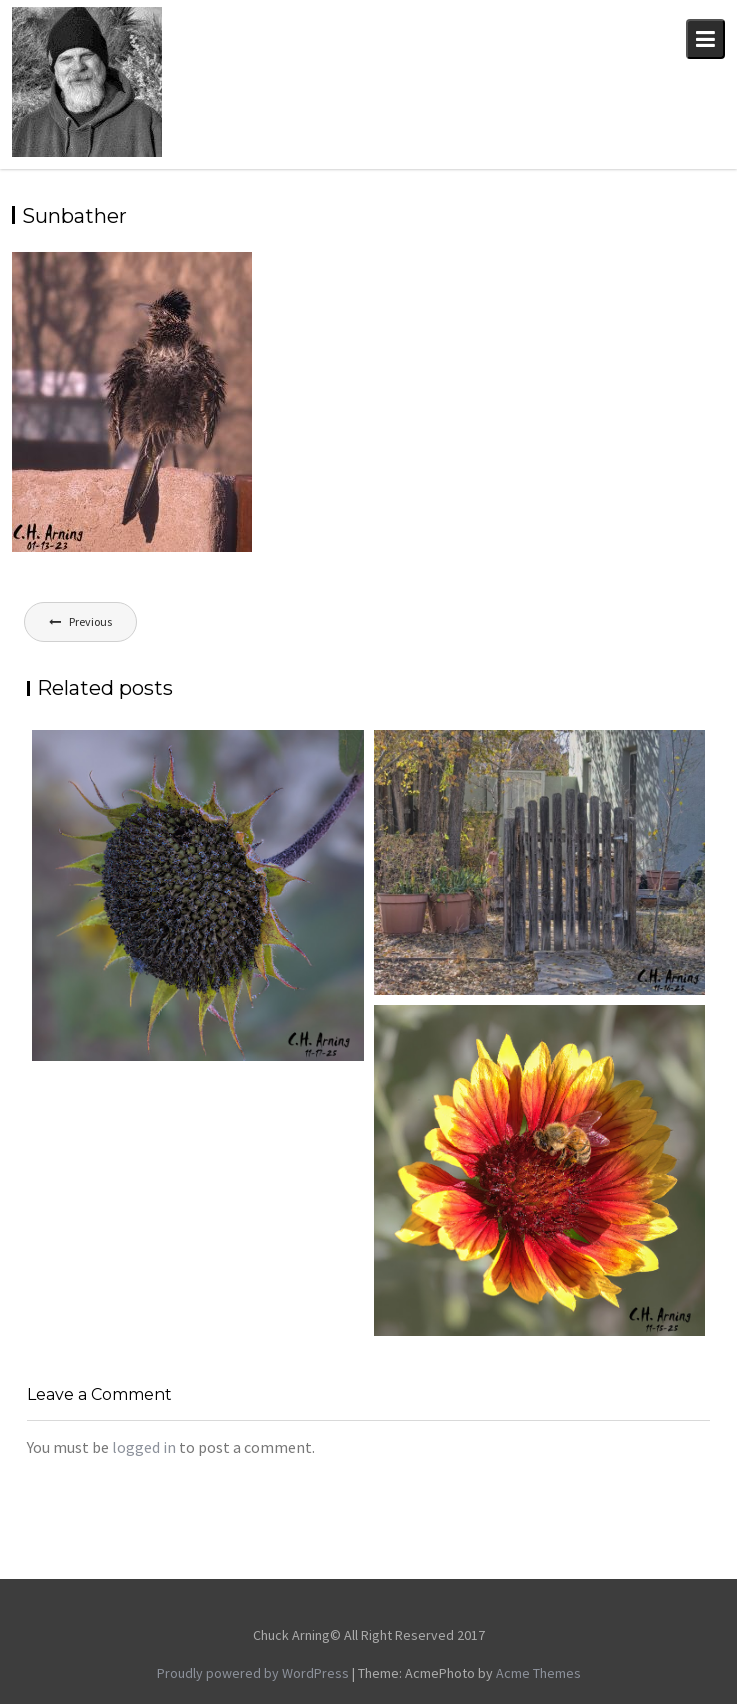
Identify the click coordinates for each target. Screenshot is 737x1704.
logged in (144, 1447)
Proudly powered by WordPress (253, 1673)
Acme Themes (538, 1673)
